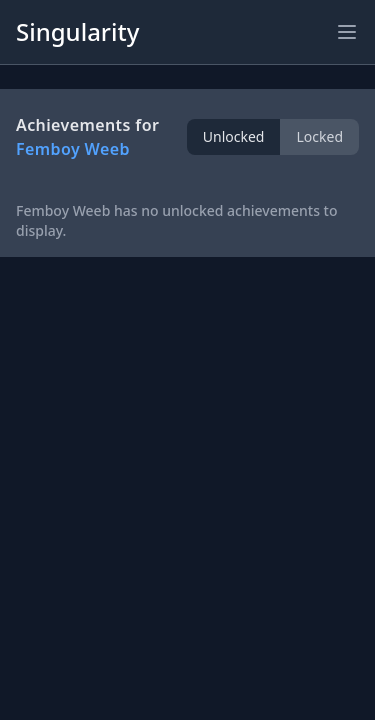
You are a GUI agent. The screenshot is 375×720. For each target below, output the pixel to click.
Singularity (77, 31)
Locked (319, 136)
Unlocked (234, 136)
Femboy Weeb (73, 149)
